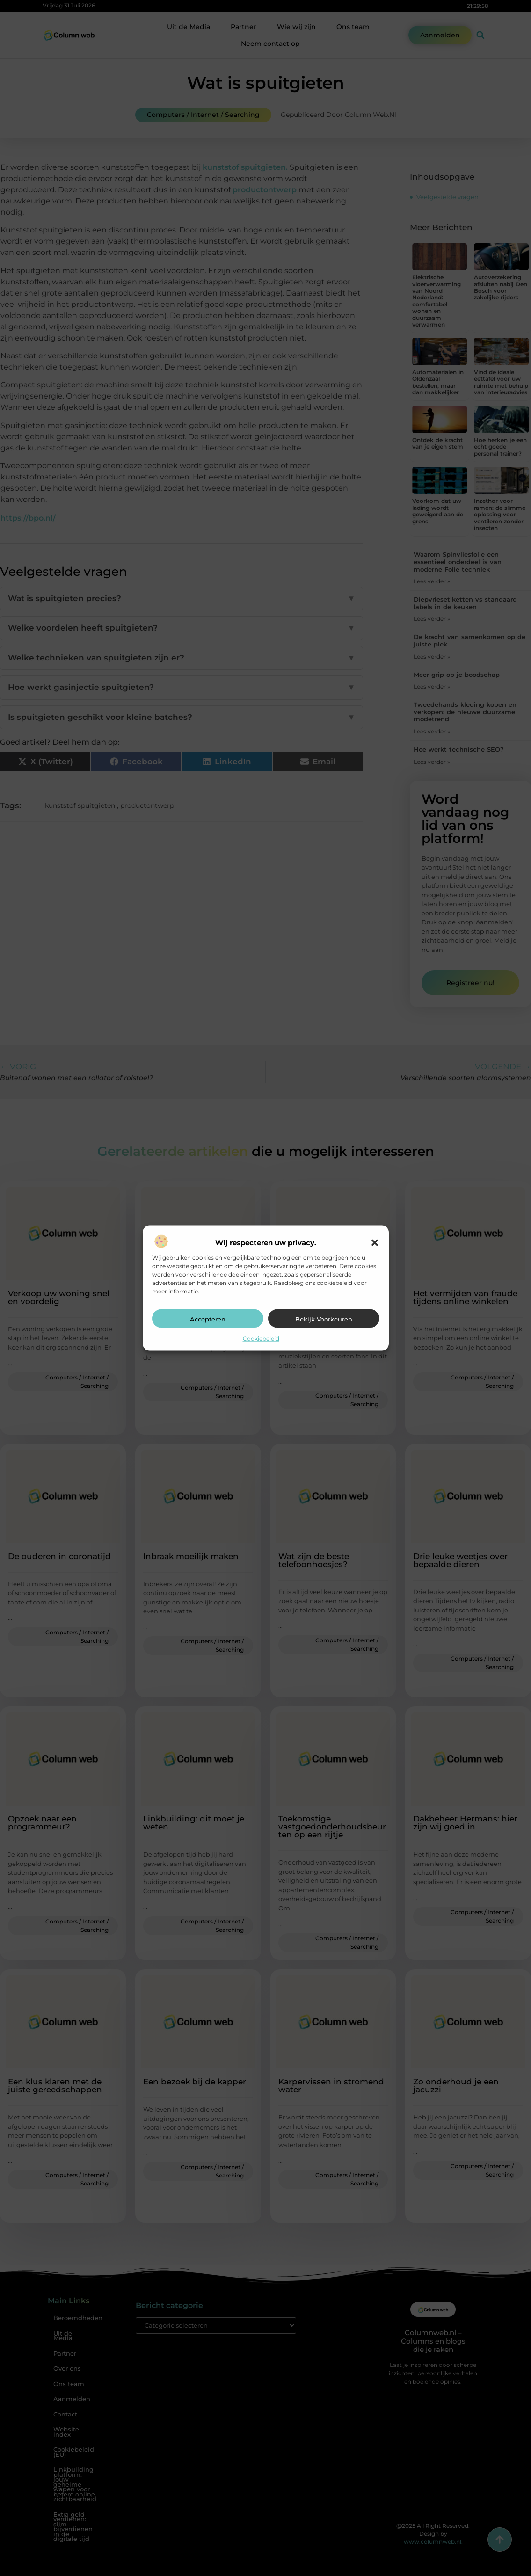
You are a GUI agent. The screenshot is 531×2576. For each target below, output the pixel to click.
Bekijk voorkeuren (323, 1319)
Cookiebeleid (261, 1338)
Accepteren (207, 1319)
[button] (374, 1243)
